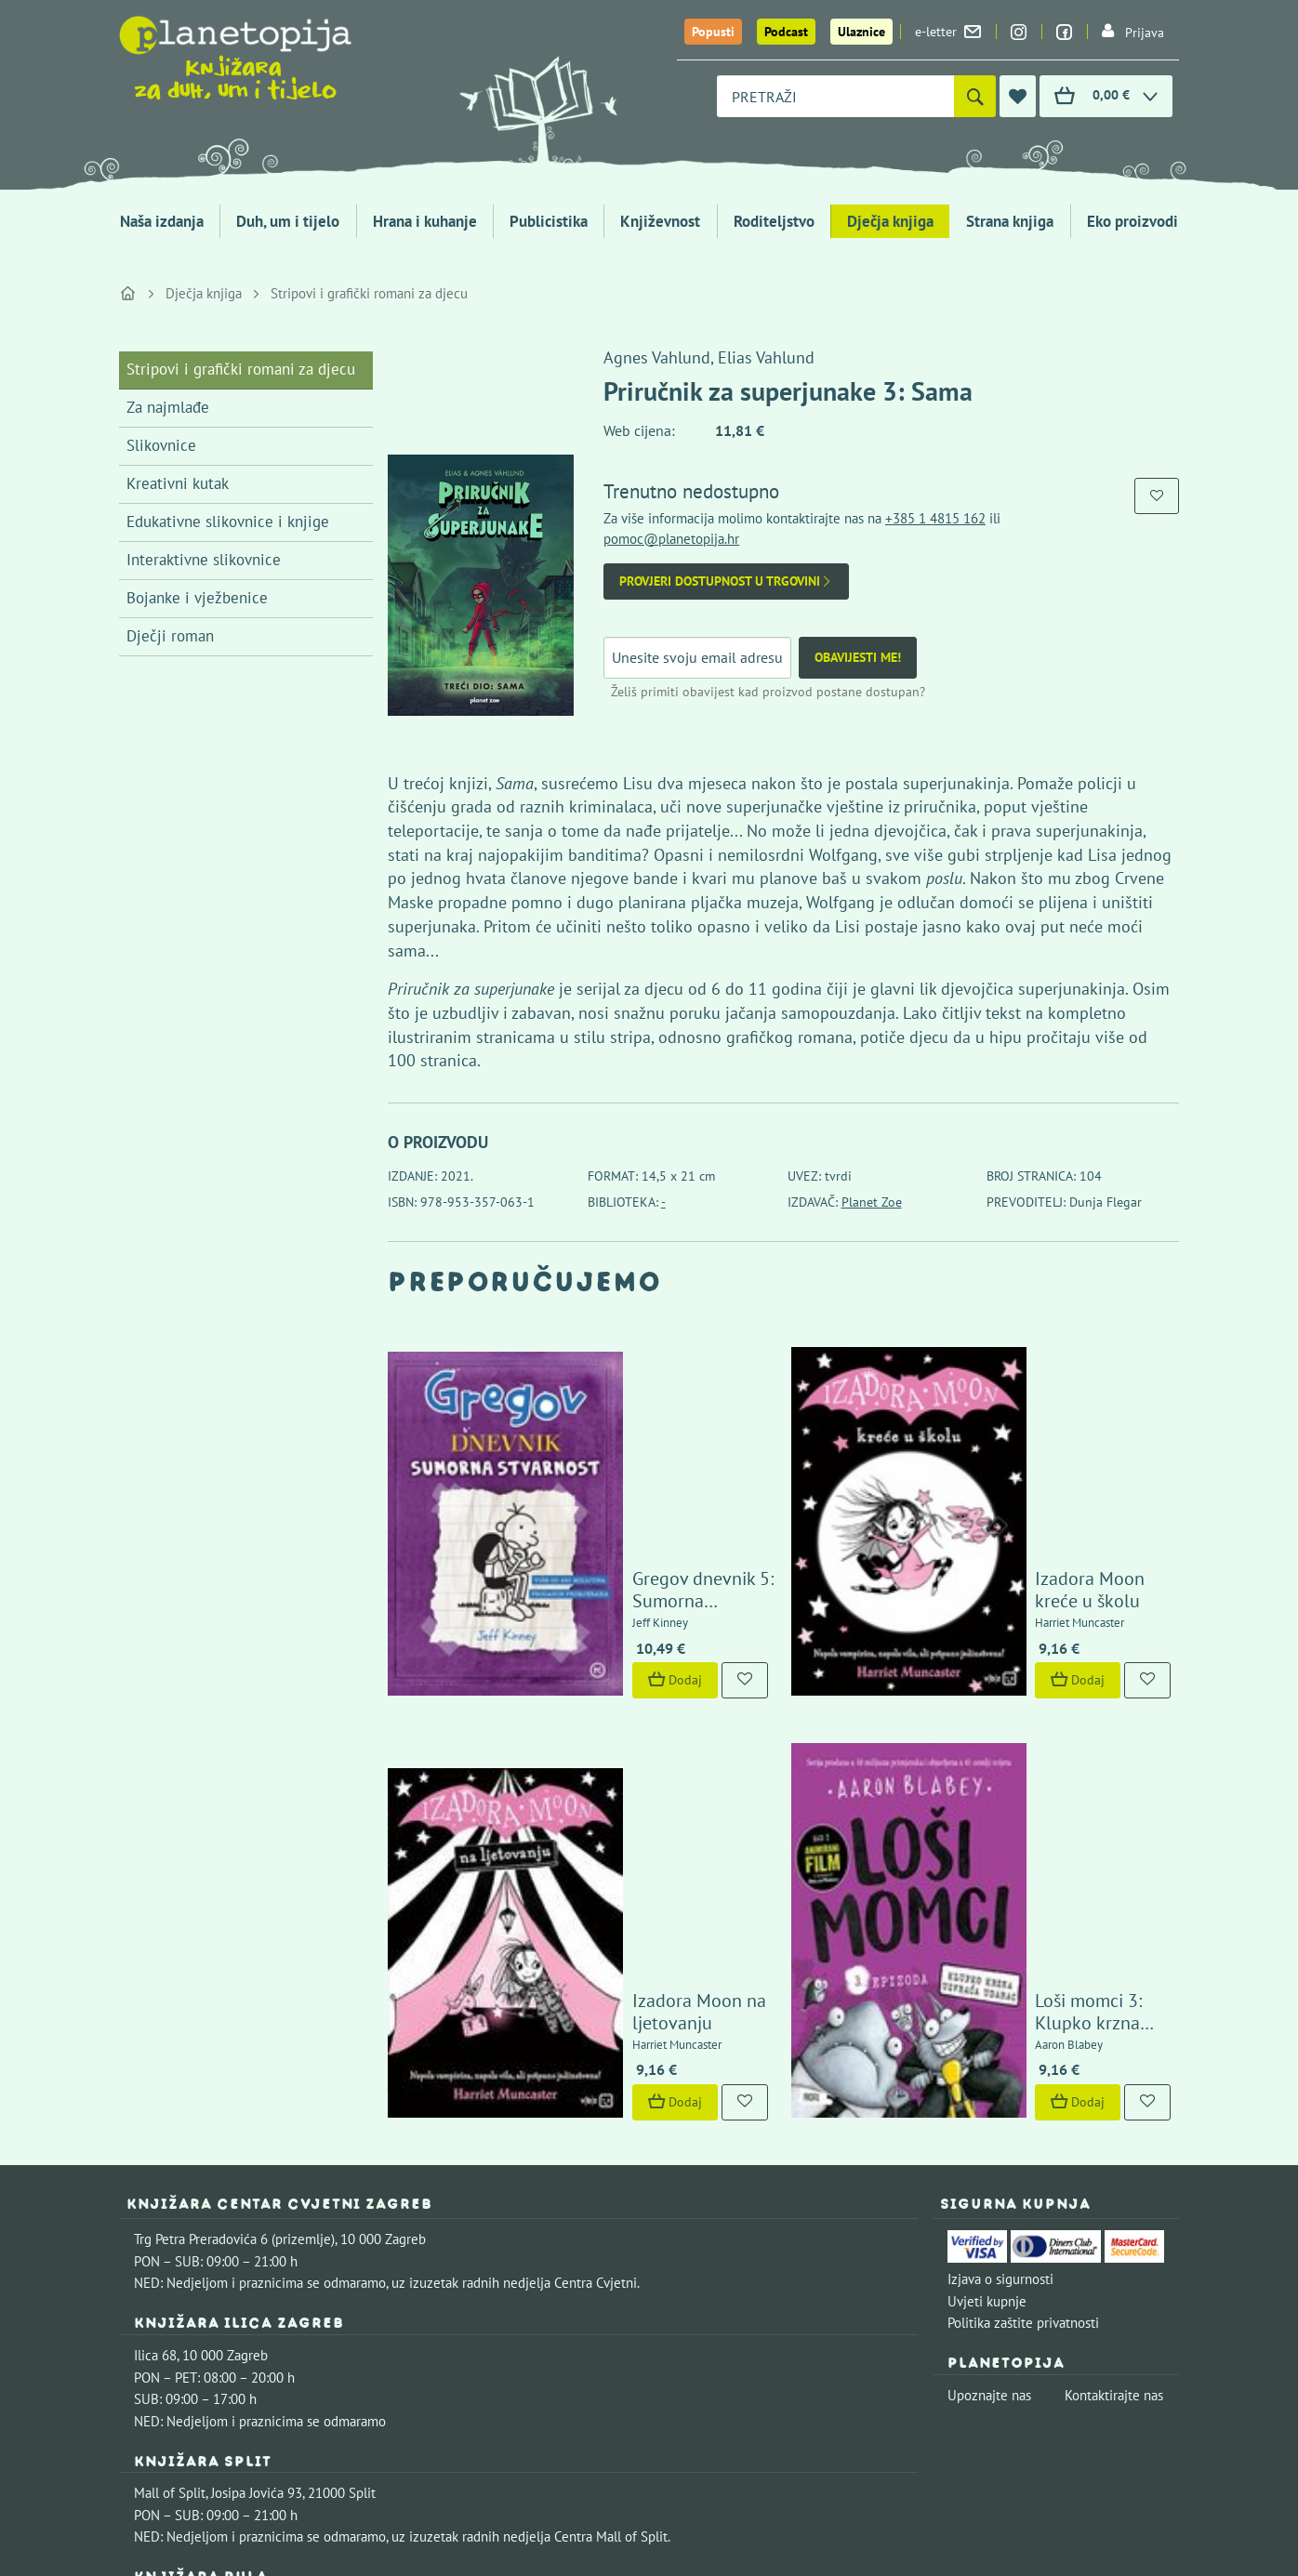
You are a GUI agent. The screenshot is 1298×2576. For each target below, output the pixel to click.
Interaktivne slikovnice (203, 559)
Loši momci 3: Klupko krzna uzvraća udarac (1044, 1681)
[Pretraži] (975, 96)
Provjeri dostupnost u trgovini (726, 581)
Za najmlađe (167, 407)
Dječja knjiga (890, 221)
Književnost (660, 221)
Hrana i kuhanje (425, 221)
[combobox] (835, 96)
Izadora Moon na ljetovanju (642, 1693)
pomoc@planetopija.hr (671, 539)
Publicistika (549, 221)
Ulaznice (861, 31)
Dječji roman (170, 636)
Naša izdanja (162, 221)
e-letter (948, 31)
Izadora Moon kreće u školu (1046, 1442)
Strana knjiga (1009, 221)
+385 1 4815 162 (935, 518)
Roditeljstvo (774, 221)
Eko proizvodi (1132, 221)
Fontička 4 (164, 2279)
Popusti (713, 31)
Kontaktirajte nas (1114, 2066)
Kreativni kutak (177, 483)
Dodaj (576, 1521)
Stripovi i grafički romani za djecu (369, 293)
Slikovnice (161, 445)
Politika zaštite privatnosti (1023, 1993)
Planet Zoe (871, 1202)
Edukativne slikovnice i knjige (227, 521)
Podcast (786, 31)
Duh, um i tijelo (287, 221)
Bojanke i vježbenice (197, 598)
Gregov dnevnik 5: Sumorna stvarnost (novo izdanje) (641, 1430)
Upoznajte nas (989, 2066)
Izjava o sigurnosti (1000, 1950)
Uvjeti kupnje (986, 1972)
